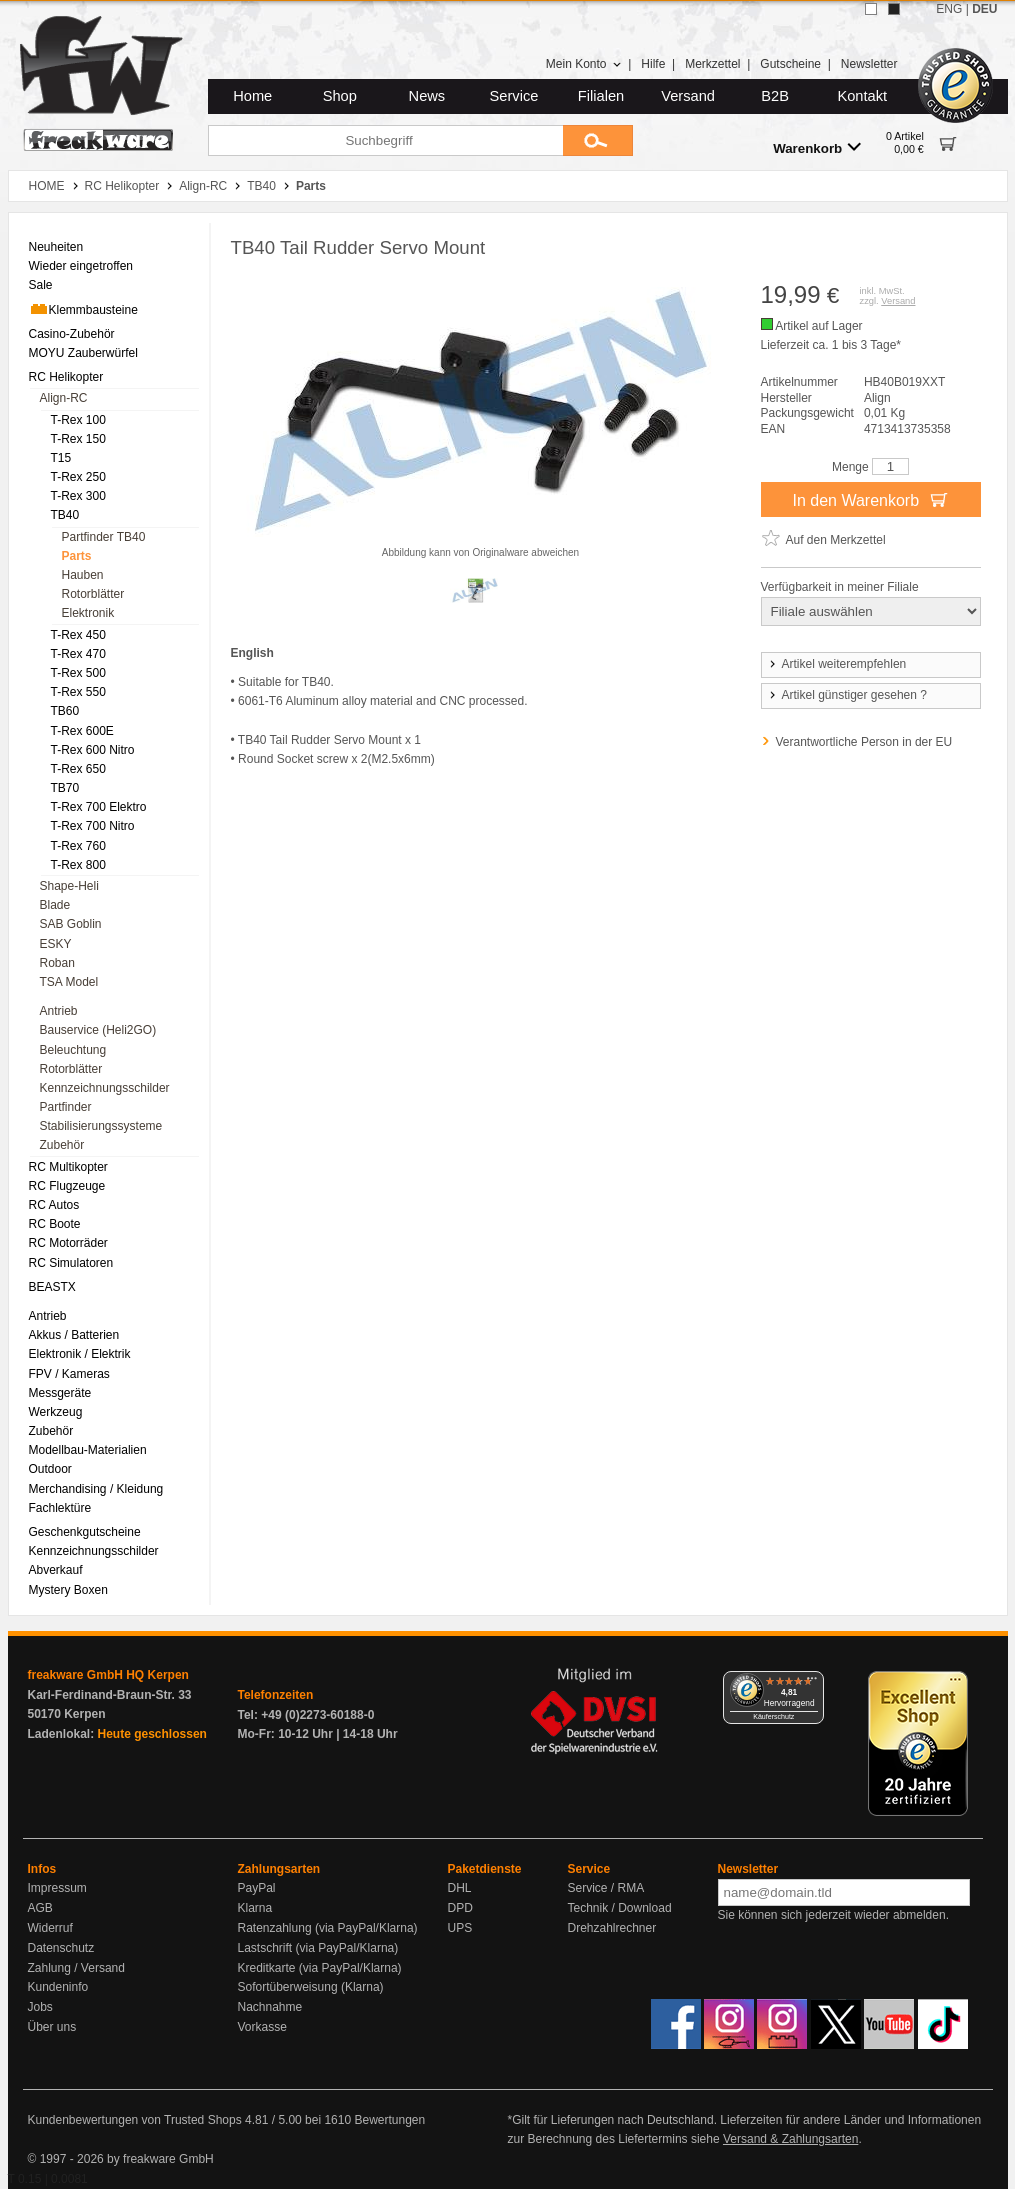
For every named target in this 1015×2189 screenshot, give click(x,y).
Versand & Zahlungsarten (790, 2139)
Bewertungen (389, 2120)
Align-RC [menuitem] (64, 398)
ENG (949, 9)
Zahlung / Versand (76, 1968)
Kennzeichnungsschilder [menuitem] (105, 1088)
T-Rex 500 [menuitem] (78, 673)
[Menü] (812, 1683)
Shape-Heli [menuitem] (69, 886)
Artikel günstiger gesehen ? (847, 695)
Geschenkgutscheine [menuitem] (85, 1532)
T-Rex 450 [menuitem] (78, 635)
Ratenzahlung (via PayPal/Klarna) (328, 1928)
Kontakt (862, 96)
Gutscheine (790, 64)
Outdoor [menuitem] (50, 1469)
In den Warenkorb (870, 499)
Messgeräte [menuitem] (60, 1393)
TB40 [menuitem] (65, 515)
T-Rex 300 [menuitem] (78, 496)
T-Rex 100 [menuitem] (78, 420)
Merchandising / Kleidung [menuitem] (96, 1489)
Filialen (601, 96)
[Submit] (598, 140)
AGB (40, 1908)
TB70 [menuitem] (65, 788)
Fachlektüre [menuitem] (60, 1508)
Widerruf (50, 1928)
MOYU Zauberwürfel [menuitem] (83, 353)
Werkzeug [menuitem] (56, 1412)
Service (514, 96)
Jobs (40, 2007)
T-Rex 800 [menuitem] (78, 865)
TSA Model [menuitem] (69, 982)
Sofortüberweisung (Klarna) (311, 1987)
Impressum (57, 1888)
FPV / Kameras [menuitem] (69, 1374)
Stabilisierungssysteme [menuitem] (101, 1126)
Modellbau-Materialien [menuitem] (88, 1450)
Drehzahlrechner (612, 1928)
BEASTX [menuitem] (52, 1287)
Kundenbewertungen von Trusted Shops (135, 2120)
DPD (460, 1908)
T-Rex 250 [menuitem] (78, 477)
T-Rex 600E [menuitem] (82, 731)
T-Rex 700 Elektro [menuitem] (99, 807)
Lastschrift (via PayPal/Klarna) (318, 1948)
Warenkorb (817, 147)
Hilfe (653, 64)
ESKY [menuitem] (56, 944)
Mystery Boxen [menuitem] (68, 1590)
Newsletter (869, 64)
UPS (460, 1928)
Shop (340, 96)
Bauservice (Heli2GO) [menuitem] (98, 1030)
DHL (460, 1888)
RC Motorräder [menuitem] (68, 1243)
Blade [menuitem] (55, 905)
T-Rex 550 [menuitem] (78, 692)
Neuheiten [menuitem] (56, 247)
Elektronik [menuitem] (88, 613)
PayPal (257, 1888)
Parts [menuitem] (77, 556)
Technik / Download (620, 1908)
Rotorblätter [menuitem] (93, 594)
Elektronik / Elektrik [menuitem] (80, 1354)
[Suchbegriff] (385, 140)
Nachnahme (270, 2007)
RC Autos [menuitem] (54, 1205)
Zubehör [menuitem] (62, 1145)
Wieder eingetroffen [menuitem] (81, 266)
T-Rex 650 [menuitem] (78, 769)
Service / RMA (606, 1888)
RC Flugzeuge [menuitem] (67, 1186)
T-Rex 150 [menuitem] (78, 439)
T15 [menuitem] (61, 458)
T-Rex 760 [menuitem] (78, 846)
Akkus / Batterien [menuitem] (74, 1335)
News (427, 96)
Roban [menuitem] (57, 963)
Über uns (52, 2027)
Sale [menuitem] (41, 285)
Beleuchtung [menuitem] (73, 1050)
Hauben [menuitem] (83, 575)
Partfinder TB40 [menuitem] (104, 537)
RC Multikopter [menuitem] (68, 1167)
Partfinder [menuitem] (66, 1107)
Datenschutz (61, 1948)
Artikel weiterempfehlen (837, 664)
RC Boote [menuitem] (55, 1224)
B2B (775, 96)
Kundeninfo (58, 1987)
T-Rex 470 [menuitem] (78, 654)
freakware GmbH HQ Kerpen (108, 1675)
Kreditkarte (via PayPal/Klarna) (320, 1968)
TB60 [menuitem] (65, 711)
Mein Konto (584, 64)
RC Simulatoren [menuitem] (71, 1263)
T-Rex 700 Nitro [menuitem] (93, 826)
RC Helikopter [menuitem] (66, 377)
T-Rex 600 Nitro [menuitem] (93, 750)
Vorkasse (262, 2027)
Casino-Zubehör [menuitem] (72, 334)
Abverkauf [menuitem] (56, 1570)
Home (252, 96)
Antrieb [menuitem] (59, 1011)
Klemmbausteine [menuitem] (83, 309)
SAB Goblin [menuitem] (71, 924)
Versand (688, 96)
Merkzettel (712, 64)
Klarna (255, 1908)
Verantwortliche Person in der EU (864, 742)
